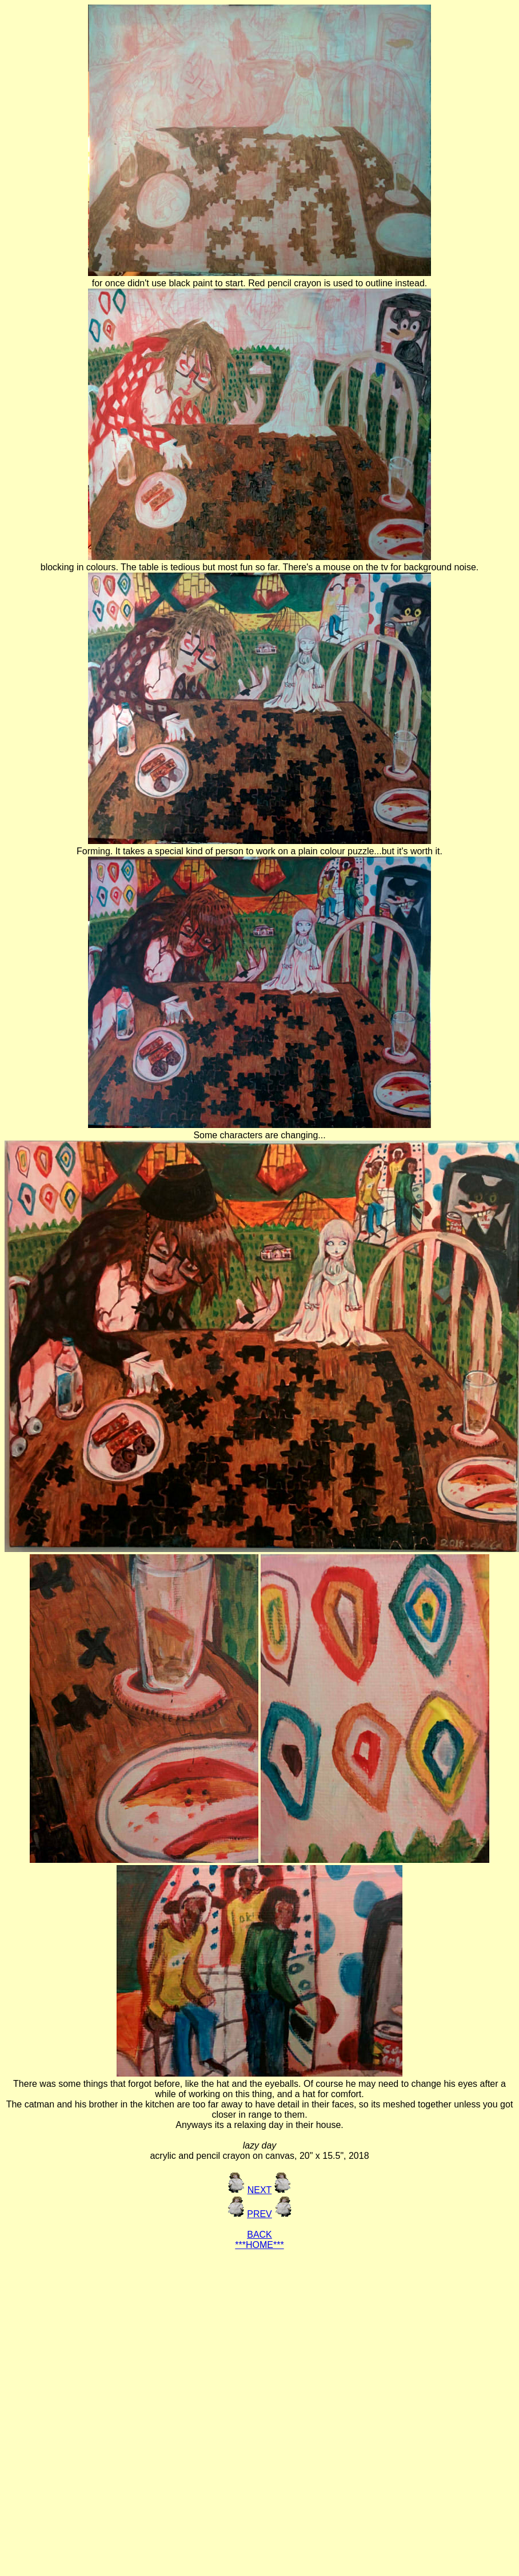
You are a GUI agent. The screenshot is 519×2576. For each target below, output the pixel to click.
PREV (259, 2214)
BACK (259, 2234)
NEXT (259, 2190)
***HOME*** (259, 2245)
